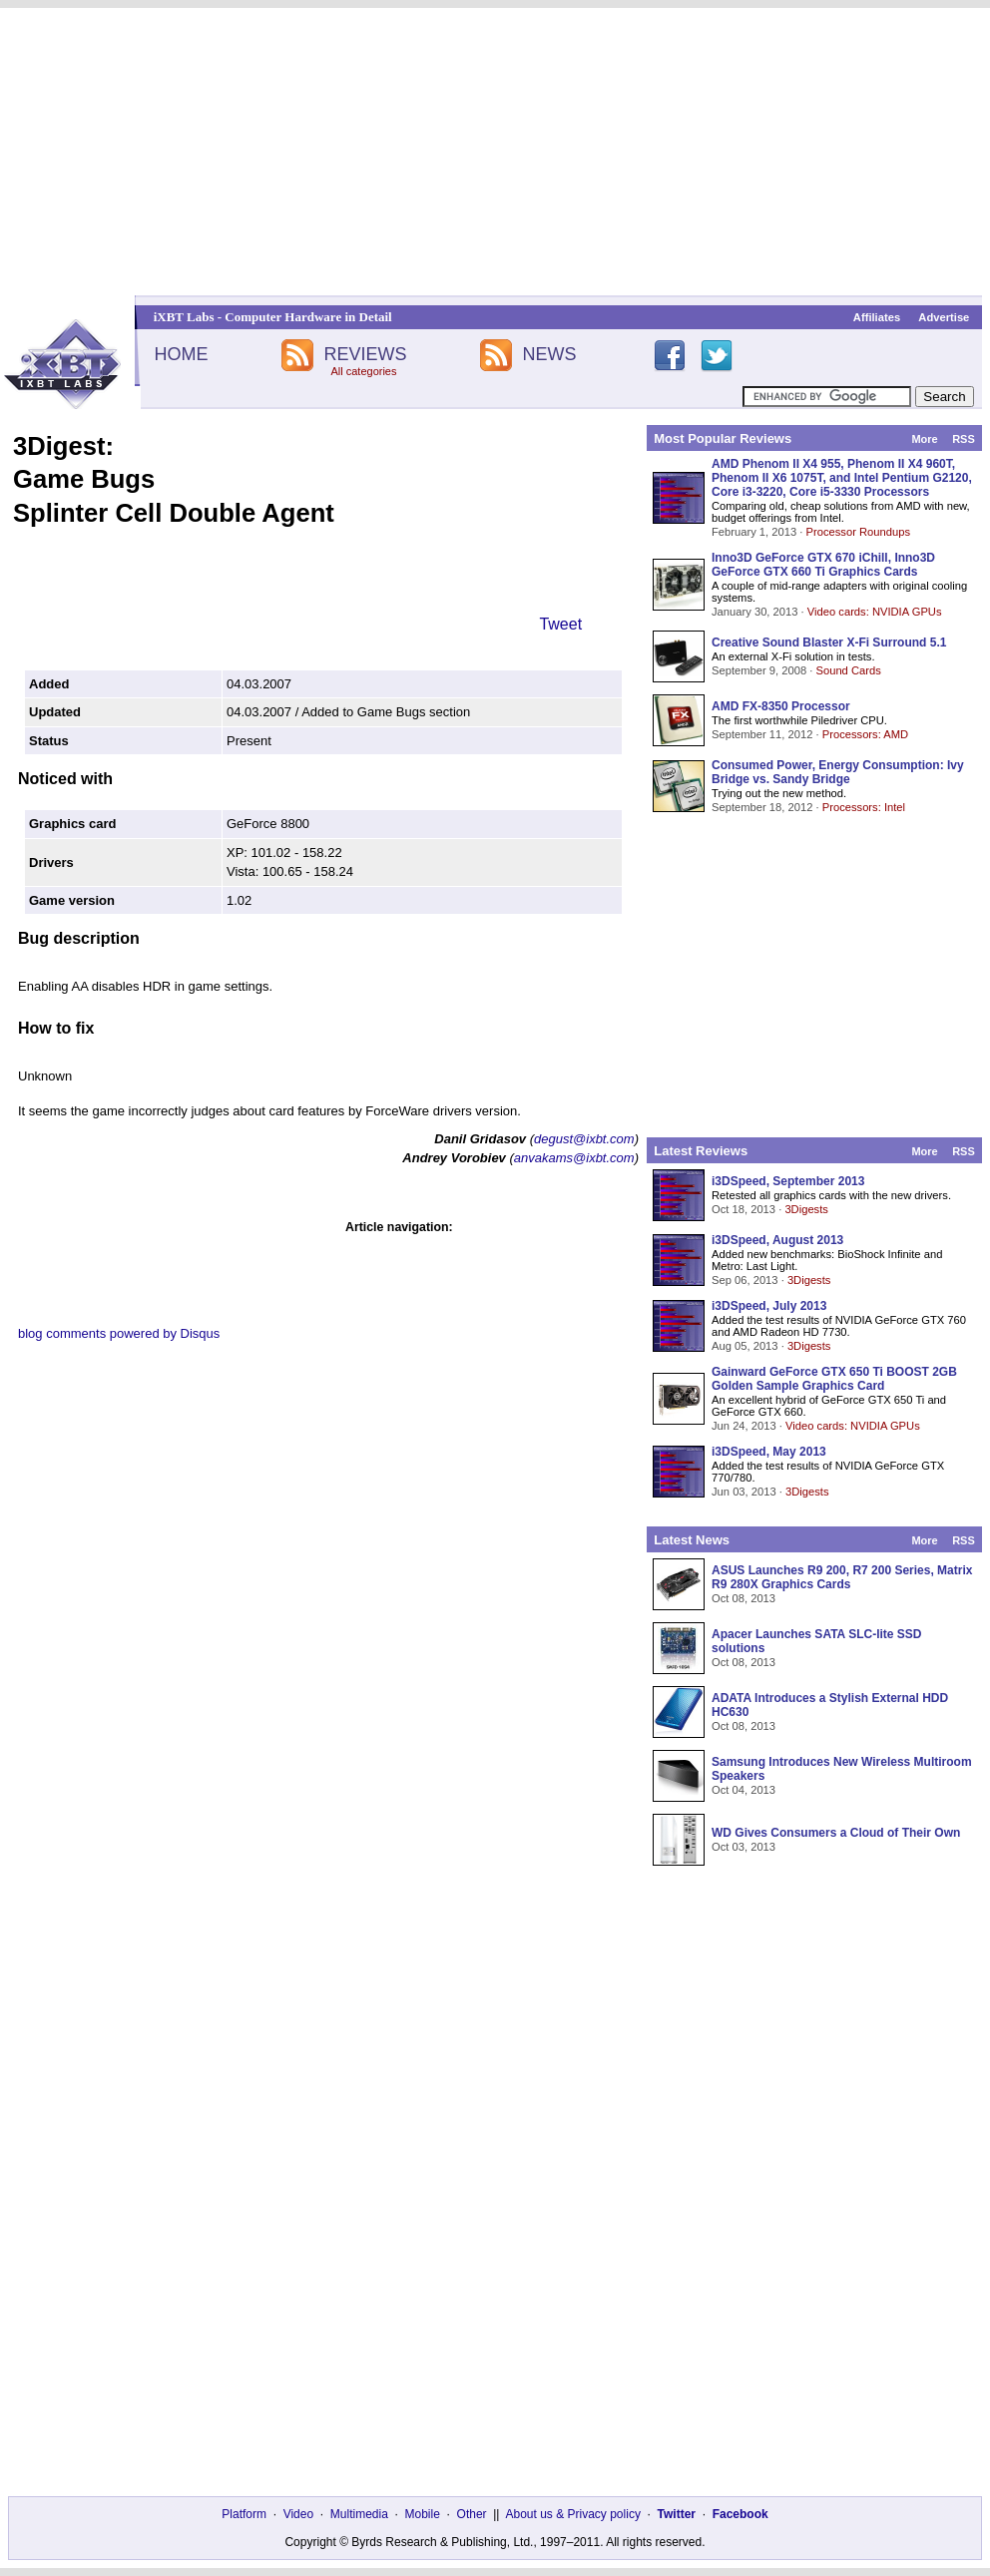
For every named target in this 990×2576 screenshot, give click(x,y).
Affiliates (876, 317)
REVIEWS (364, 354)
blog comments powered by (119, 1333)
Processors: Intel (863, 807)
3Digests (806, 1209)
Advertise (943, 317)
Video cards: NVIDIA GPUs (874, 612)
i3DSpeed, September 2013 (788, 1181)
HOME (181, 354)
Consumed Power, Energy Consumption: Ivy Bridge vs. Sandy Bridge (838, 772)
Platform (244, 2514)
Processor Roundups (858, 532)
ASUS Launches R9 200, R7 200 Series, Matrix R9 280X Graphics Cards (842, 1577)
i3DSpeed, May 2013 (769, 1452)
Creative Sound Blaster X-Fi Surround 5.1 (829, 642)
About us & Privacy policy (572, 2514)
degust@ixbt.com (584, 1138)
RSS (963, 439)
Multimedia (359, 2514)
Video (298, 2514)
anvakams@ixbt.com (574, 1157)
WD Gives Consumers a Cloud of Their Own (836, 1833)
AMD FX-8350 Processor (781, 706)
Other (472, 2514)
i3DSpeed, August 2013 (777, 1240)
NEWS (550, 354)
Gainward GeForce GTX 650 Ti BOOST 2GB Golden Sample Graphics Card (834, 1379)
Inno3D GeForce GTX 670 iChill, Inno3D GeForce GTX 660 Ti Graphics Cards (823, 565)
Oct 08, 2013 (743, 1598)
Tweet (560, 624)
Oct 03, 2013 (743, 1847)
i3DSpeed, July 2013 (769, 1306)
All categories (363, 371)
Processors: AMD (865, 734)
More (924, 439)
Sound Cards (847, 670)
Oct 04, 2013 (743, 1790)
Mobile (422, 2514)
